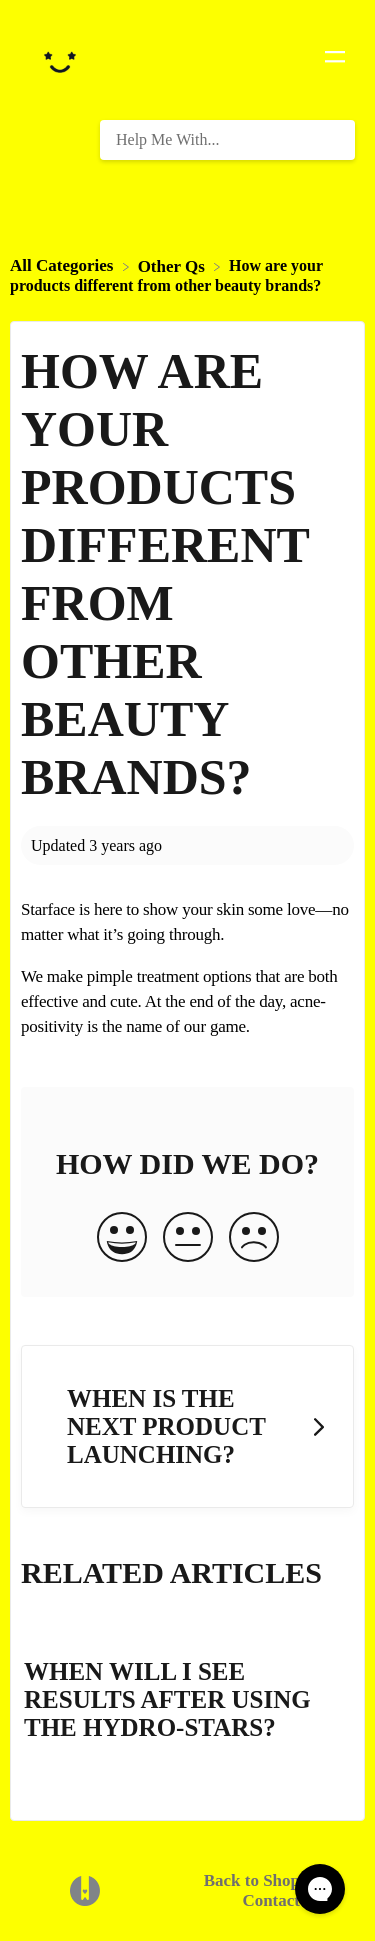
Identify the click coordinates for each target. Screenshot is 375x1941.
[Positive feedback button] (122, 1239)
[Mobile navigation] (335, 60)
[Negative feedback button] (254, 1239)
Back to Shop (252, 1880)
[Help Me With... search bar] (227, 140)
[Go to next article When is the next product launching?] (187, 1426)
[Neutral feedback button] (188, 1239)
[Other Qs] (173, 265)
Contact (271, 1900)
